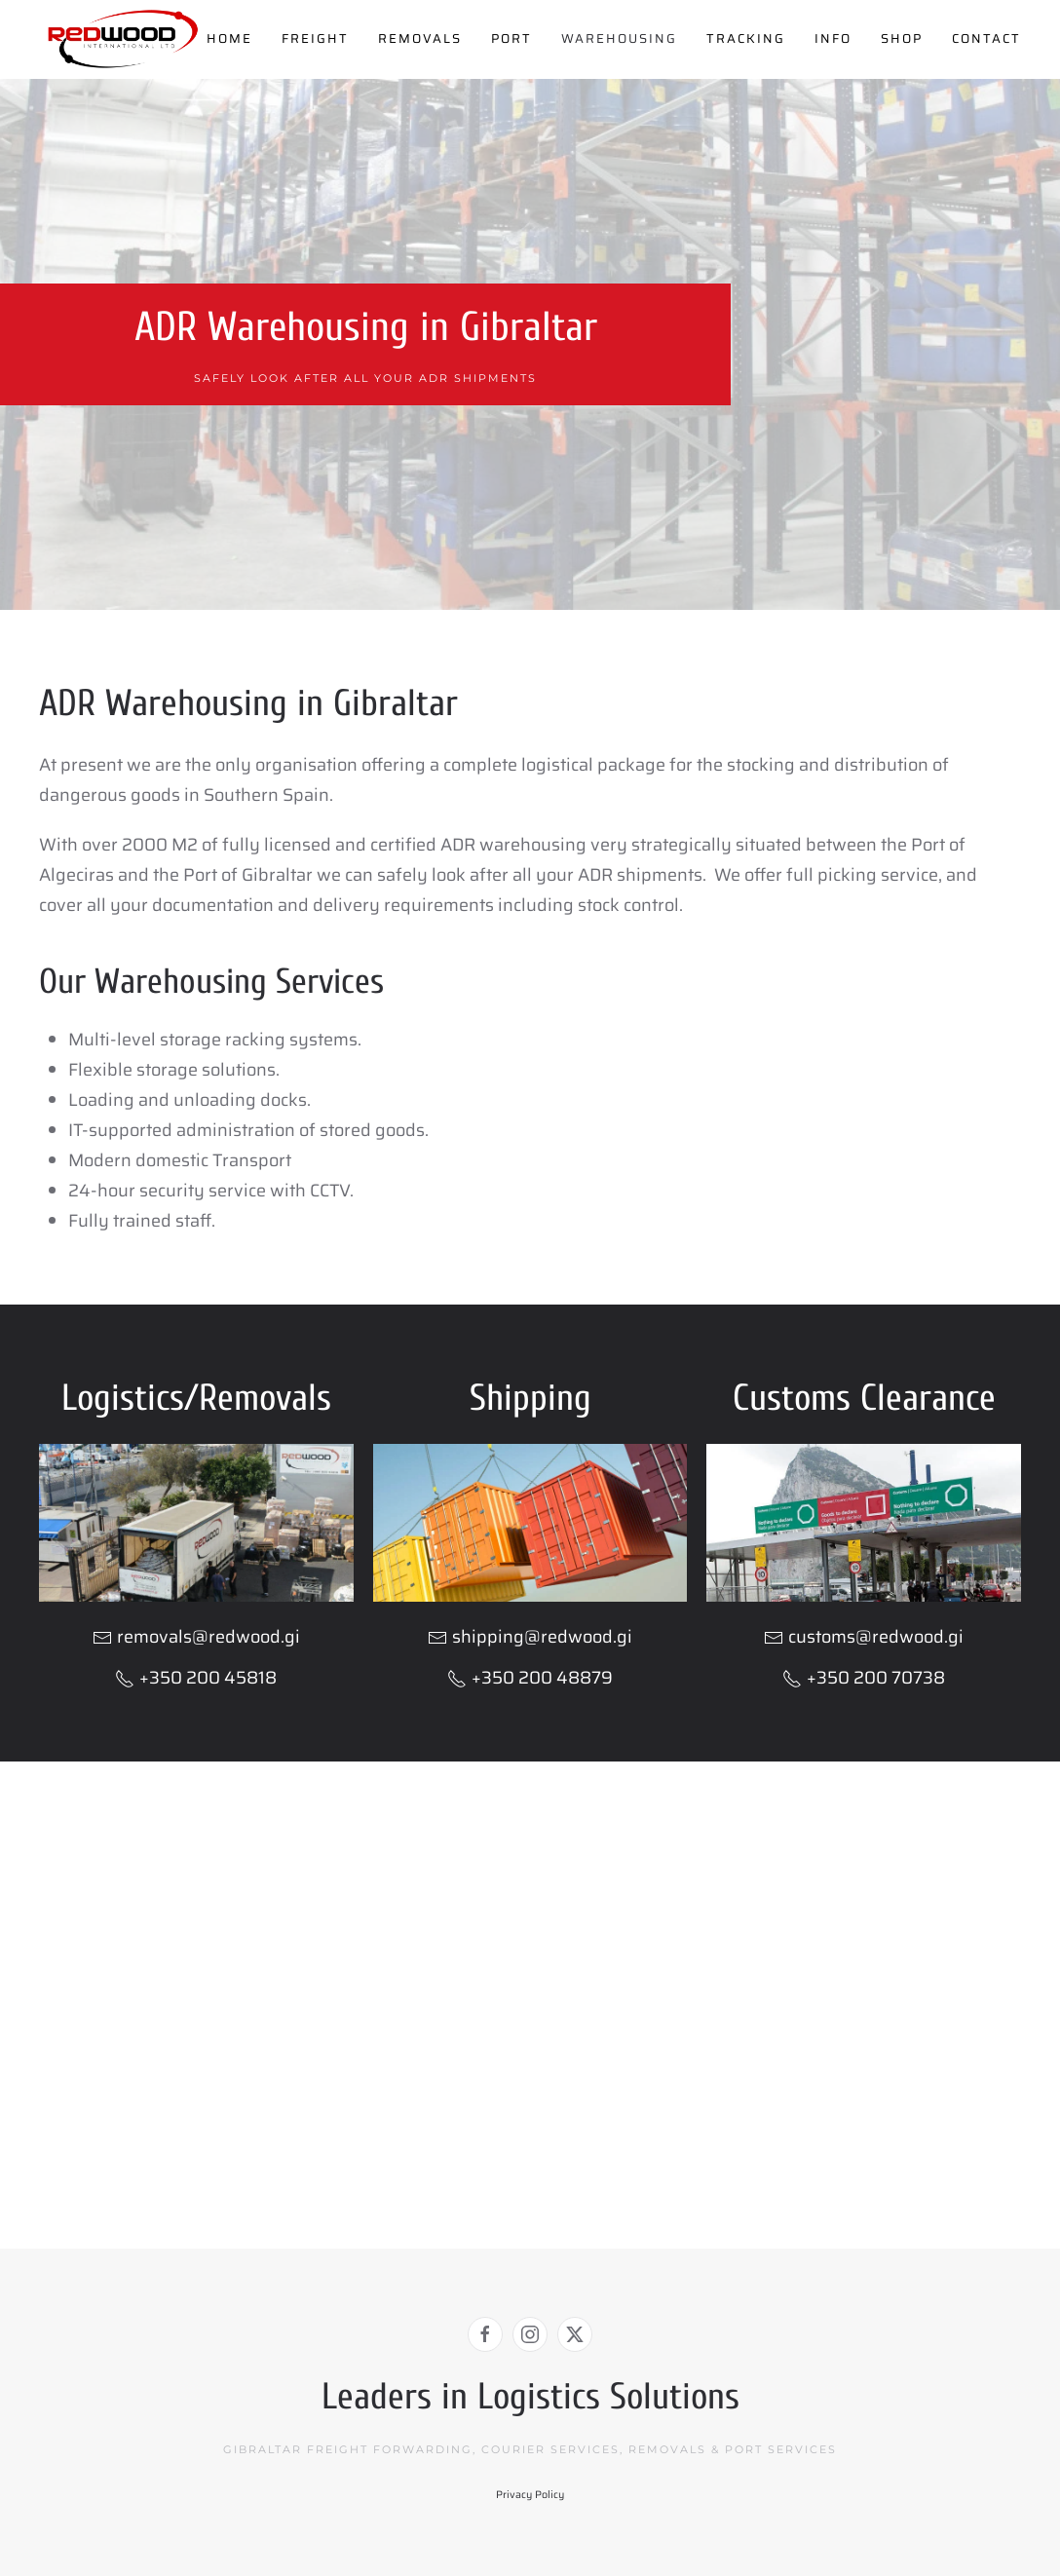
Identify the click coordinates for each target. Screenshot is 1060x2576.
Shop (902, 38)
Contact (986, 38)
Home (229, 38)
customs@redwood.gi (876, 1636)
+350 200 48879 (530, 1677)
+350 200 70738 (863, 1677)
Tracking (745, 38)
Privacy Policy (530, 2494)
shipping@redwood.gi (542, 1636)
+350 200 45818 (196, 1677)
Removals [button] (420, 38)
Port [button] (511, 38)
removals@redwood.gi (208, 1636)
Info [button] (833, 38)
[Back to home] (123, 39)
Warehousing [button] (619, 38)
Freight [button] (315, 38)
